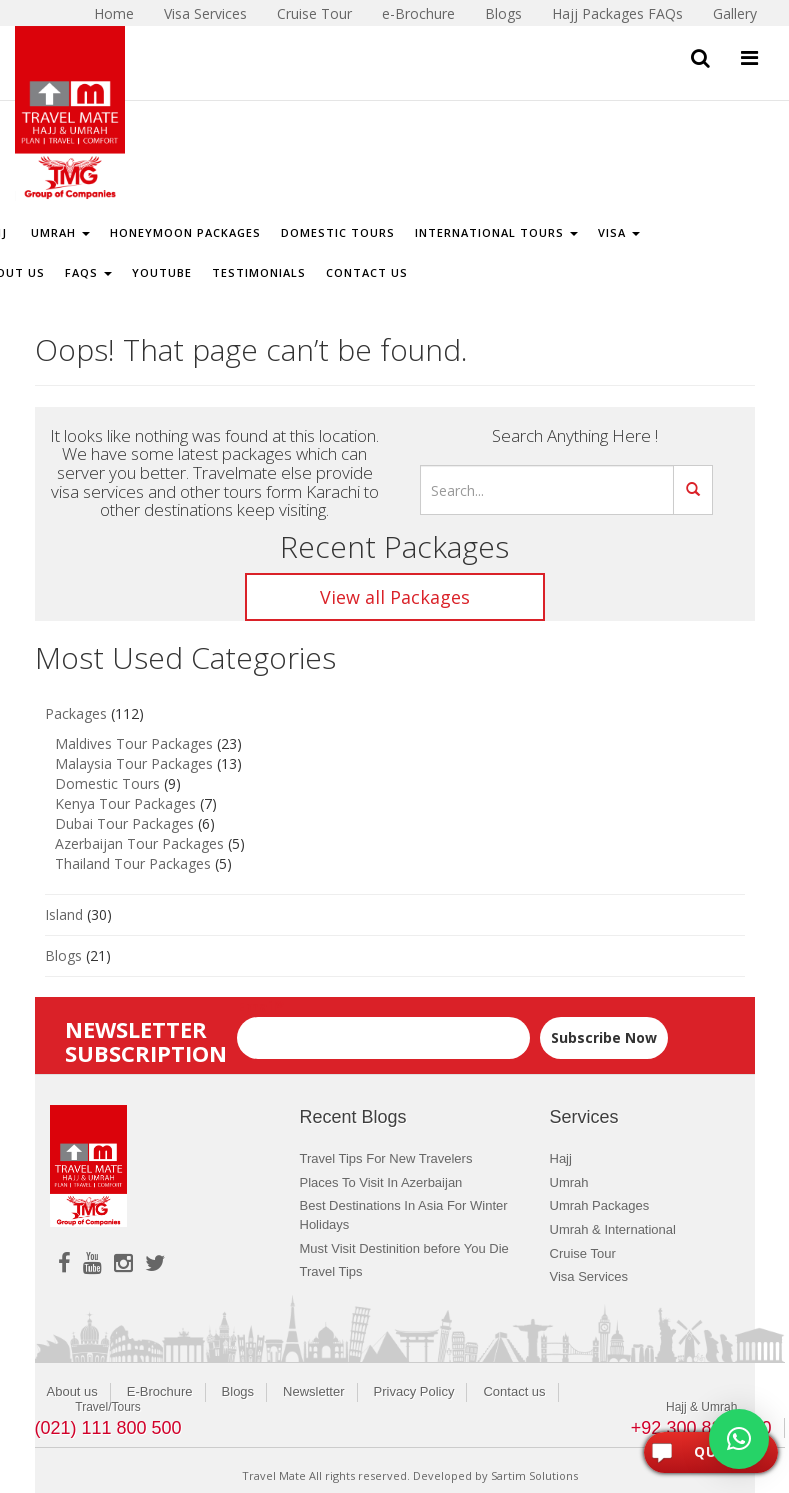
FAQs (88, 272)
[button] (739, 1439)
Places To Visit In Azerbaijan (381, 1182)
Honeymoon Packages (185, 232)
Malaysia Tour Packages (134, 763)
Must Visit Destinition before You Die (404, 1248)
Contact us (514, 1391)
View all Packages (395, 597)
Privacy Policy (414, 1391)
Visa (619, 232)
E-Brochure (160, 1391)
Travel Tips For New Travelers (386, 1158)
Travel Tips (331, 1271)
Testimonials (259, 272)
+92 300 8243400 (701, 1428)
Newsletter (313, 1391)
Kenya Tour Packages (125, 803)
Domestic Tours (338, 232)
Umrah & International (613, 1229)
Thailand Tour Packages (133, 863)
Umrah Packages (600, 1205)
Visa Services (589, 1276)
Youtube (162, 272)
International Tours (496, 232)
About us (72, 1391)
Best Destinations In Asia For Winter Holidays (404, 1215)
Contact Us (367, 272)
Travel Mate (274, 1475)
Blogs (63, 955)
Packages (76, 713)
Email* (383, 1028)
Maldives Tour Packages (134, 743)
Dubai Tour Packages (124, 823)
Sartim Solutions (534, 1475)
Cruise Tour (583, 1253)
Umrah (58, 232)
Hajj (561, 1158)
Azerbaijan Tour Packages (139, 843)
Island (64, 914)
